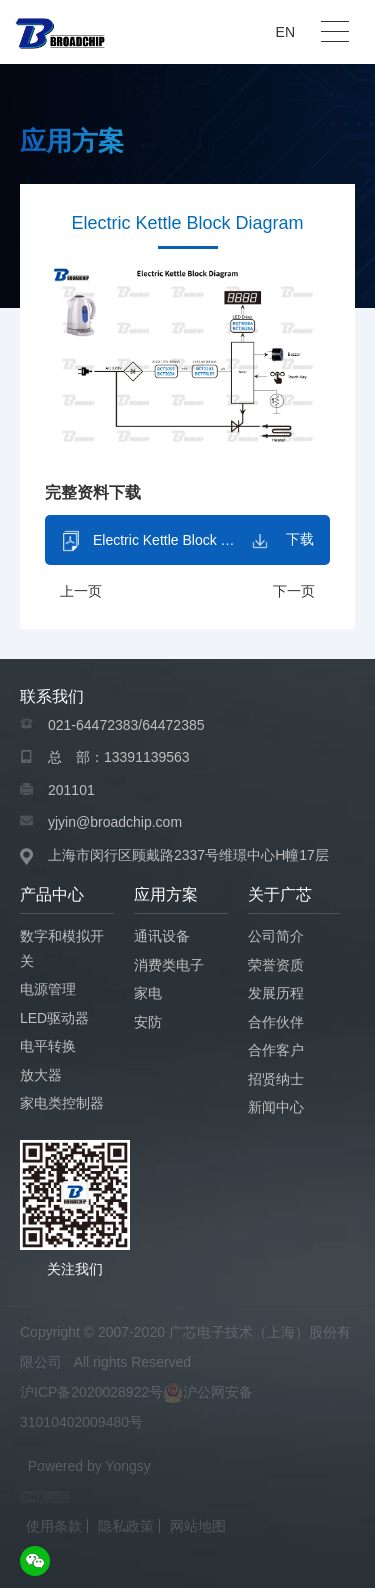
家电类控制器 (62, 1103)
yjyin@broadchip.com (115, 822)
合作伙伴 (276, 1022)
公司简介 (276, 936)
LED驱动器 (54, 1018)
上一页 (81, 592)
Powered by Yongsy (89, 1466)
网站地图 (198, 1526)
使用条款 (54, 1526)
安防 (148, 1022)
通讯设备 (162, 936)
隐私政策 (126, 1526)
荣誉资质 (276, 965)
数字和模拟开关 (62, 948)
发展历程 (276, 993)
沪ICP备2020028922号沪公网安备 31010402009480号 (136, 1406)
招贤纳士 (276, 1079)
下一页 (294, 592)
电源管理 (48, 989)
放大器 (41, 1075)
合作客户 (276, 1050)
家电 (148, 993)
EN (285, 32)
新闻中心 (276, 1107)
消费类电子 (169, 965)
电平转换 (48, 1046)
